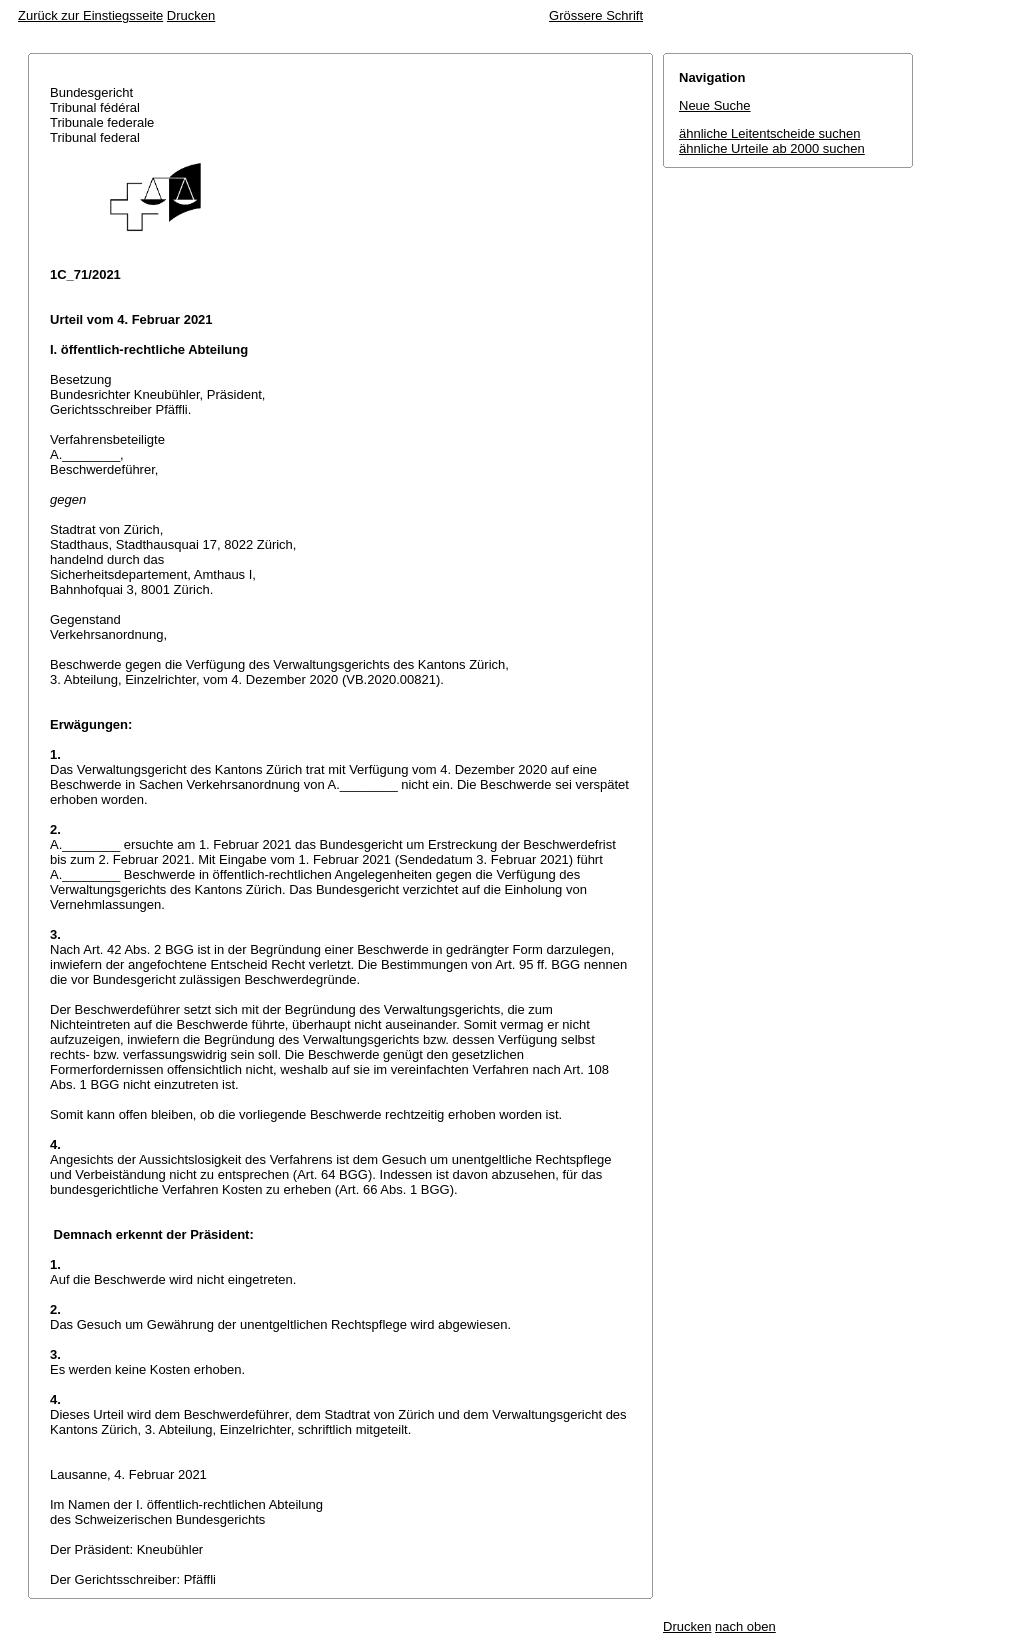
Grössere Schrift (596, 15)
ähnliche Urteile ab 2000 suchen (772, 148)
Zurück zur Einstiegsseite (90, 15)
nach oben (745, 1626)
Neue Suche (715, 105)
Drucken (191, 15)
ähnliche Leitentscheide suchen (769, 133)
